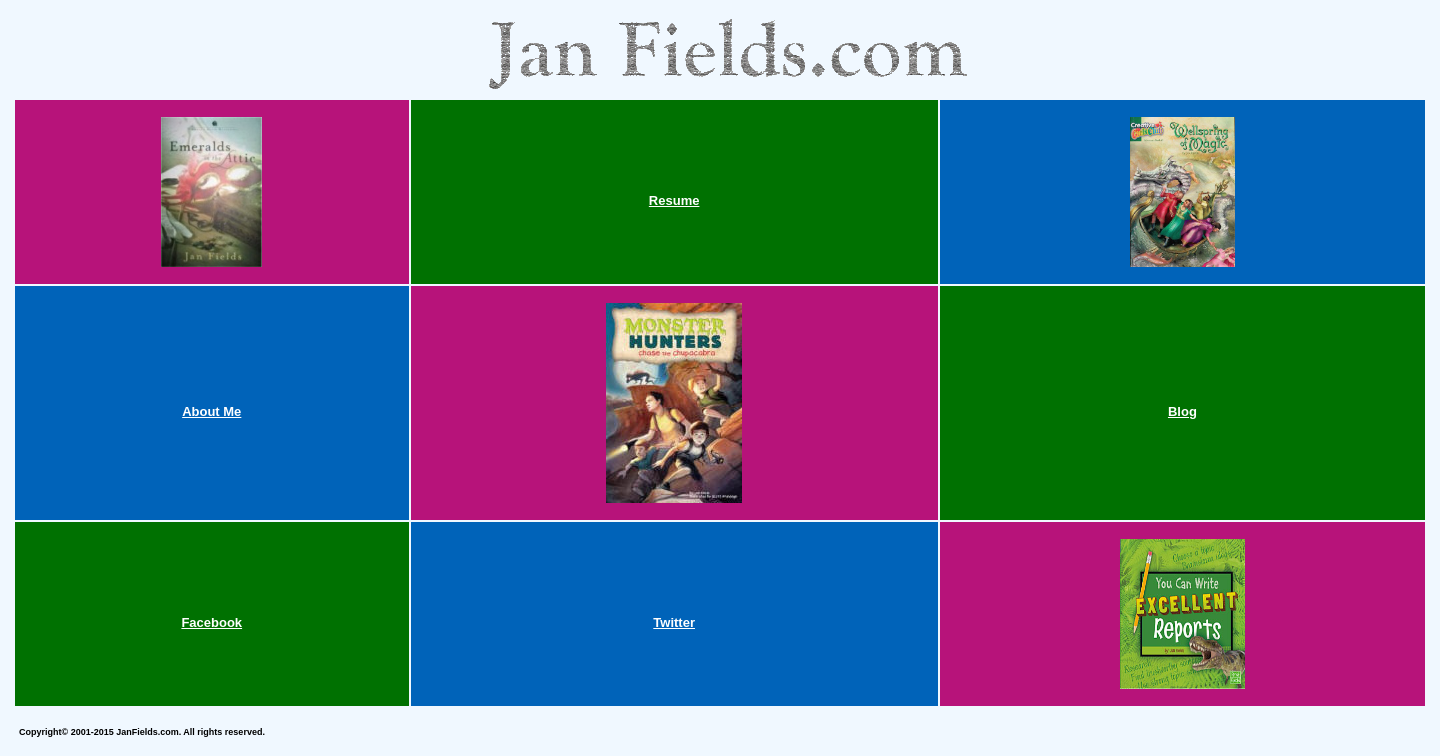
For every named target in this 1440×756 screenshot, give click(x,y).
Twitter (674, 622)
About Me (211, 411)
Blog (1182, 411)
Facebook (211, 622)
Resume (674, 200)
